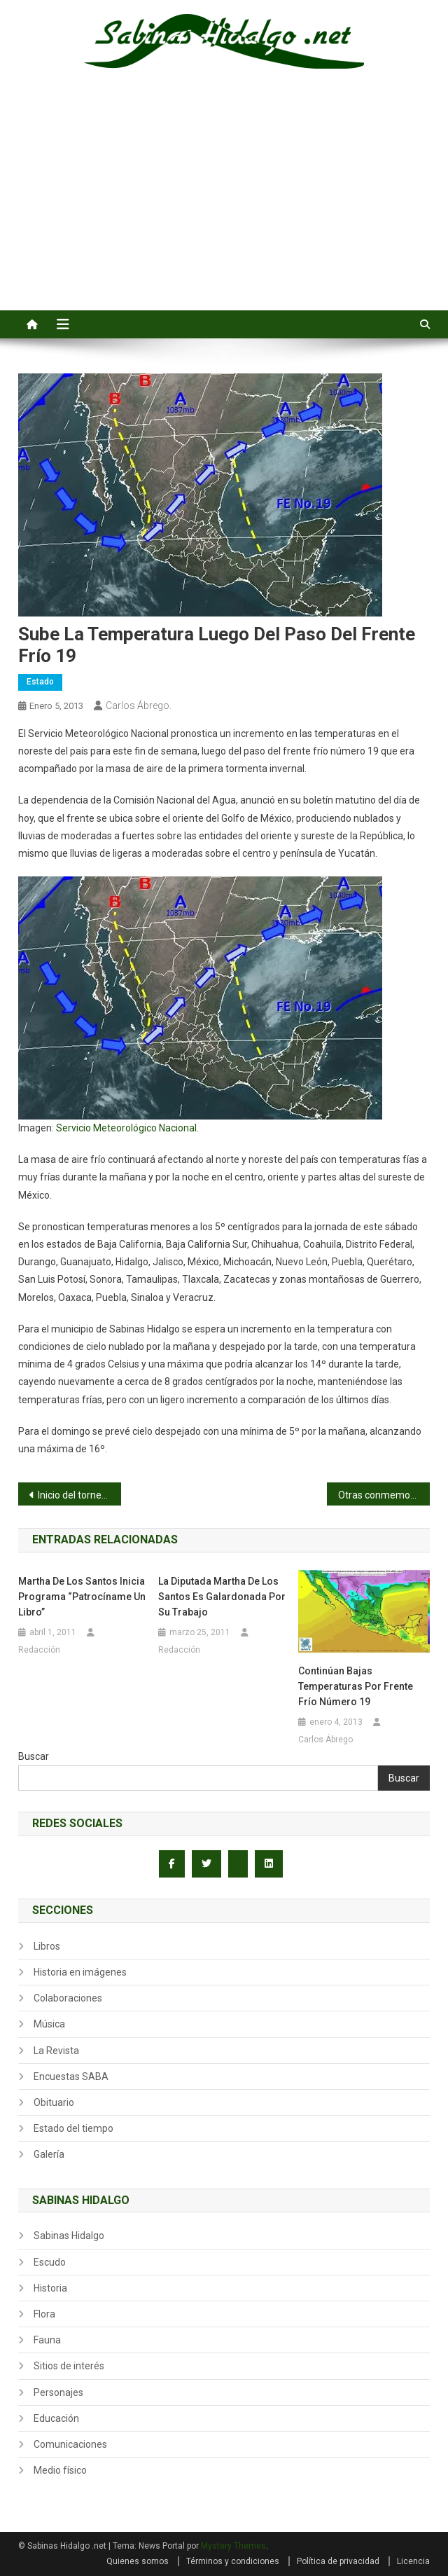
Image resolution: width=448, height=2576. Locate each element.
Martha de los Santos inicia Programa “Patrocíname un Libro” (82, 1597)
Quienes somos (137, 2561)
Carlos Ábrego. (139, 705)
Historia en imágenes (80, 1972)
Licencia (413, 2561)
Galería (49, 2154)
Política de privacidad (338, 2561)
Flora (44, 2314)
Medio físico (60, 2470)
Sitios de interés (69, 2365)
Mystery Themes (233, 2546)
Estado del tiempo (73, 2128)
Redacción (39, 1650)
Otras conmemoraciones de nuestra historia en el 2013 (384, 1495)
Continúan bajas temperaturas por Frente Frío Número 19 (355, 1686)
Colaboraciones (68, 1998)
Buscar (33, 1756)
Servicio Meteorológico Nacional (126, 1128)
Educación (56, 2418)
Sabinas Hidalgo (69, 2235)
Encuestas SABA (71, 2076)
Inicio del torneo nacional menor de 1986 (79, 1495)
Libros (47, 1946)
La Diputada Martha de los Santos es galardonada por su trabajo (222, 1597)
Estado (40, 682)
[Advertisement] (224, 205)
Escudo (50, 2262)
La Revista (56, 2050)
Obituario (54, 2102)
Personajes (58, 2392)
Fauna (47, 2340)
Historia (50, 2288)
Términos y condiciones (232, 2561)
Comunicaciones (70, 2444)
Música (49, 2024)
